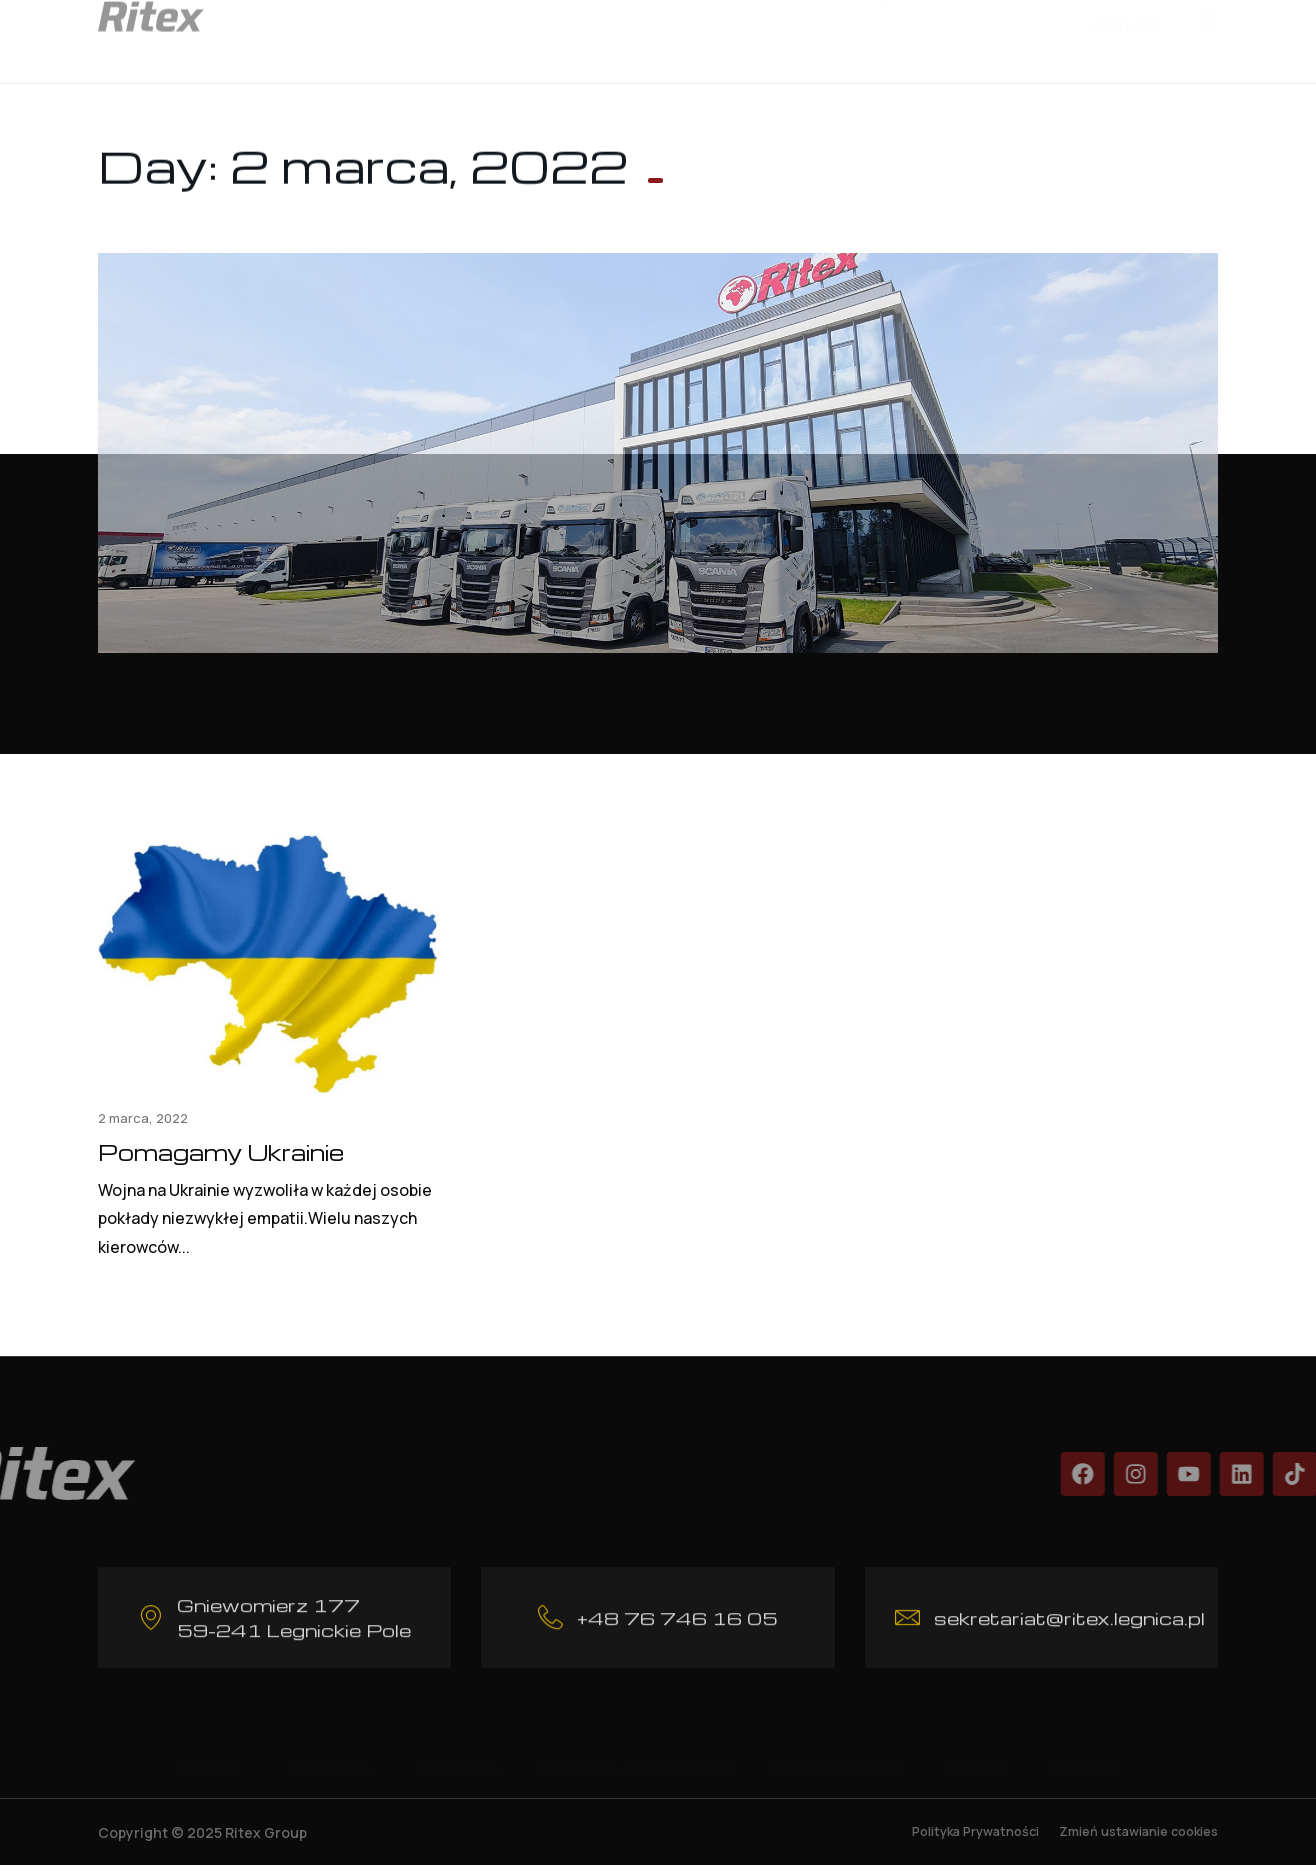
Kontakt (1128, 26)
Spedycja (458, 1751)
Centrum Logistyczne (637, 1751)
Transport (329, 1751)
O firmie (209, 1751)
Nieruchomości (838, 1751)
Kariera (975, 1751)
